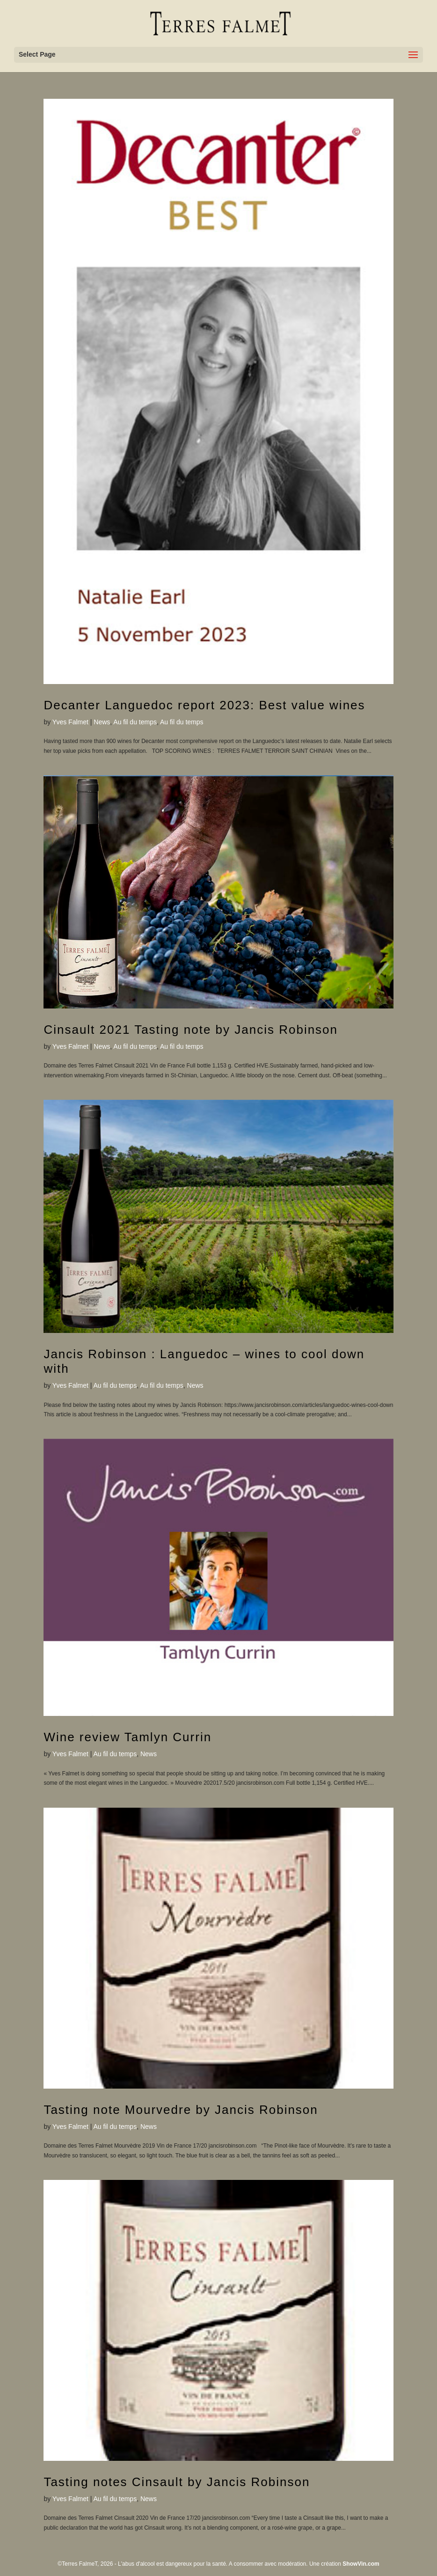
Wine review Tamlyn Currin (127, 1737)
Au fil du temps (135, 722)
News (102, 722)
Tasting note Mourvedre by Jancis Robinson (181, 2110)
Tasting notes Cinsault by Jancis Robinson (177, 2482)
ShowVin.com (360, 2564)
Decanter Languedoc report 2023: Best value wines (204, 705)
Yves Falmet (70, 722)
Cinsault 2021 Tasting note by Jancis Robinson (191, 1030)
